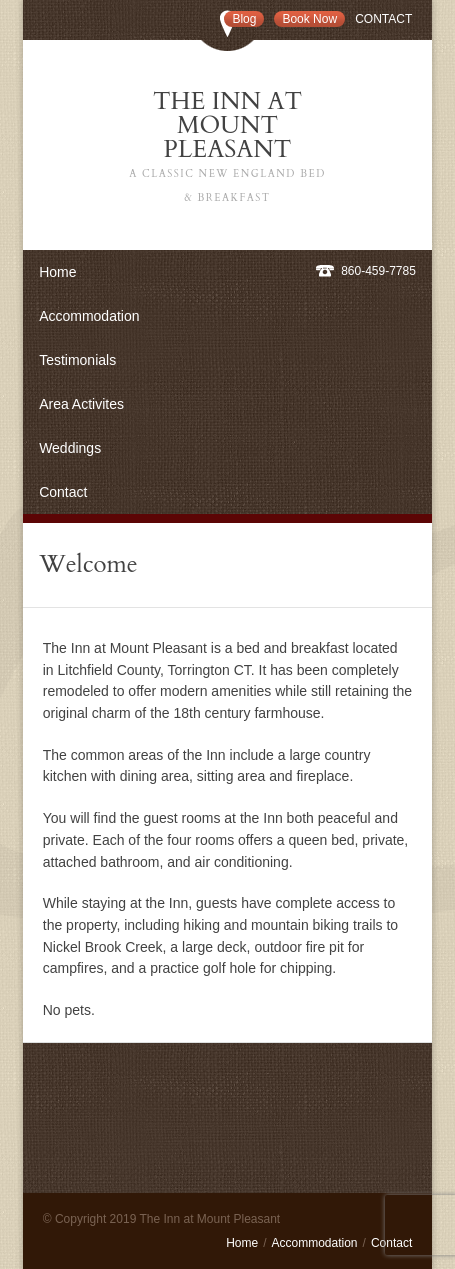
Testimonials (77, 360)
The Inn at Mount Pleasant (228, 147)
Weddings (70, 448)
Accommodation (89, 316)
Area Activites (81, 404)
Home (57, 272)
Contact (383, 19)
